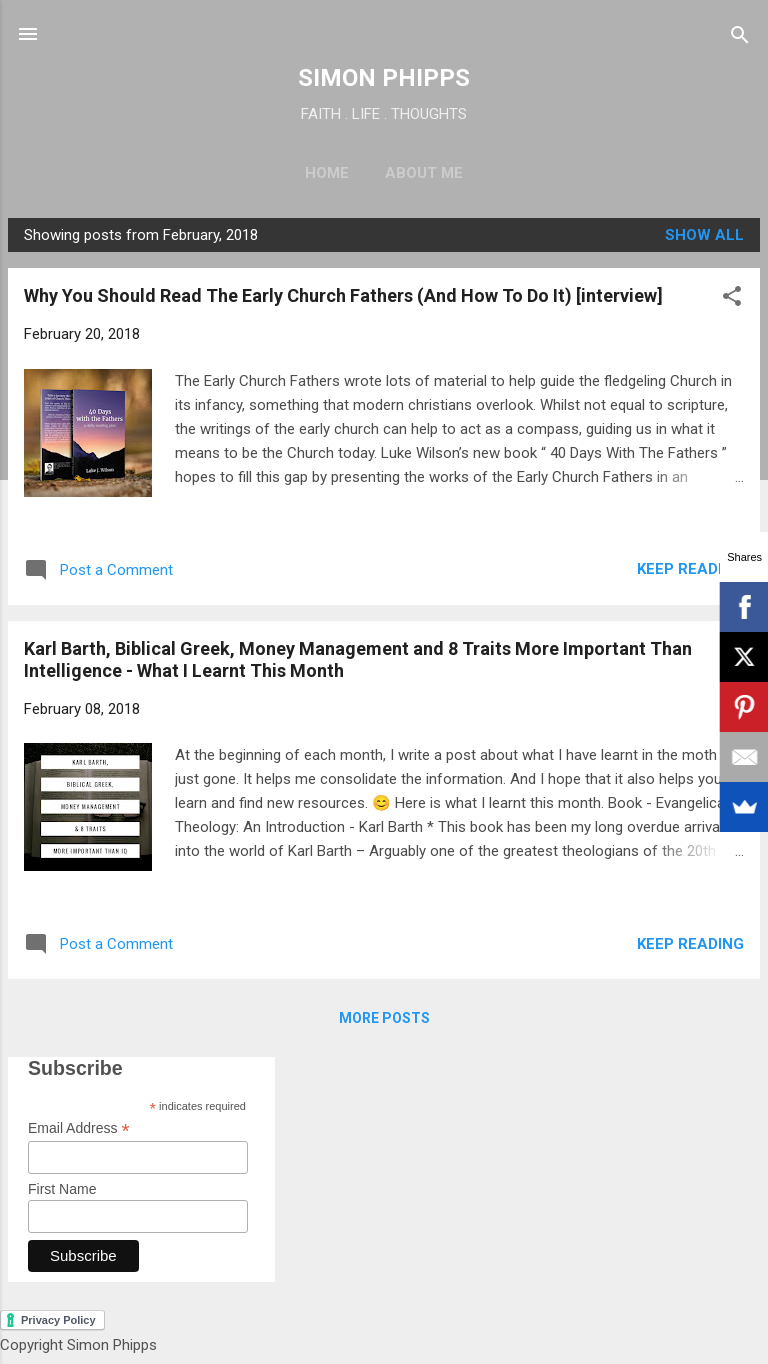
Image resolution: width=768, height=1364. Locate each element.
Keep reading (690, 569)
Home (327, 173)
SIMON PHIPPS (384, 78)
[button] (732, 297)
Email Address (79, 1128)
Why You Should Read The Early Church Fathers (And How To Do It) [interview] (343, 295)
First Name (62, 1189)
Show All (704, 235)
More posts (384, 1018)
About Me (424, 173)
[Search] (740, 36)
